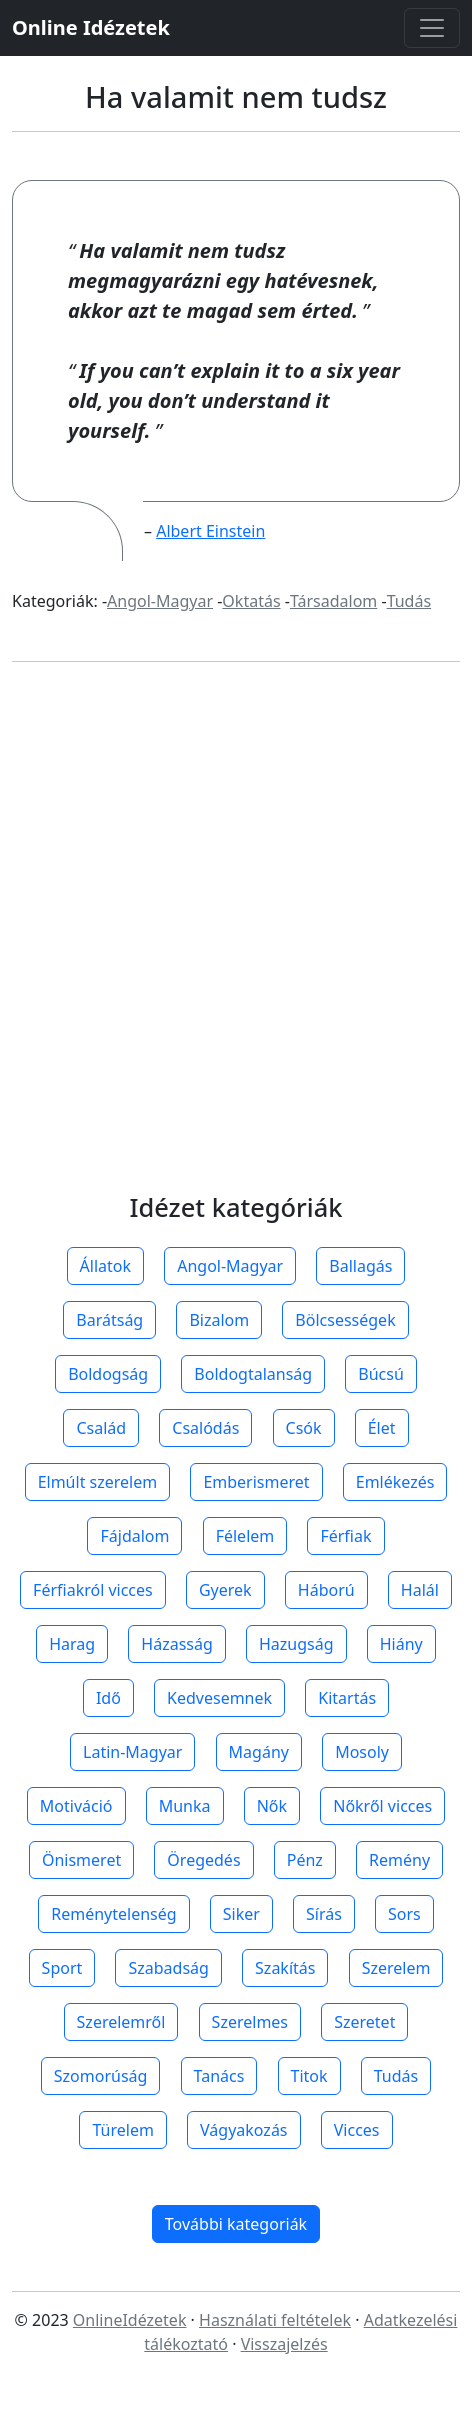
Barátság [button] (109, 1320)
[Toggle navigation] (432, 28)
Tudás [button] (396, 2076)
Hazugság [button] (296, 1644)
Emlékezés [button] (395, 1482)
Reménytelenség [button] (113, 1914)
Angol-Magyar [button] (230, 1266)
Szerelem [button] (396, 1968)
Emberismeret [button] (256, 1482)
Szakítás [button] (285, 1968)
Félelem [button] (245, 1536)
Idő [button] (108, 1698)
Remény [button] (399, 1860)
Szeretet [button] (364, 2022)
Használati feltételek (275, 2320)
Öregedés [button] (203, 1860)
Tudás (409, 601)
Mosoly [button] (362, 1752)
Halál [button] (420, 1590)
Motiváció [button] (76, 1806)
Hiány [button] (401, 1644)
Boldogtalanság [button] (253, 1374)
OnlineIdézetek (130, 2320)
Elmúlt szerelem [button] (98, 1482)
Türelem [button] (122, 2130)
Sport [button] (62, 1968)
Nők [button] (272, 1806)
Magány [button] (259, 1752)
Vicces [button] (357, 2130)
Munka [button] (185, 1806)
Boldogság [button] (108, 1374)
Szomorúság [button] (101, 2076)
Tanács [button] (219, 2076)
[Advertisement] (236, 946)
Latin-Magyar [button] (132, 1752)
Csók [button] (304, 1428)
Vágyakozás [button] (243, 2130)
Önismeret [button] (81, 1860)
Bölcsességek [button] (345, 1320)
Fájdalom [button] (134, 1536)
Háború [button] (326, 1590)
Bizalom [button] (219, 1320)
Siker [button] (241, 1914)
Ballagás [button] (360, 1266)
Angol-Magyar (160, 601)
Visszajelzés (284, 2344)
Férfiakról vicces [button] (93, 1590)
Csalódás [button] (205, 1428)
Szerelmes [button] (250, 2022)
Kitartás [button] (347, 1698)
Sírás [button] (324, 1914)
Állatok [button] (105, 1266)
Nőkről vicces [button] (382, 1806)
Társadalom (333, 601)
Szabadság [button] (168, 1968)
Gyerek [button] (225, 1590)
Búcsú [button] (381, 1374)
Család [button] (101, 1428)
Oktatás (251, 601)
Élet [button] (382, 1428)
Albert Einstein (210, 531)
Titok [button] (309, 2076)
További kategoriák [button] (236, 2224)
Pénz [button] (305, 1860)
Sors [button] (404, 1914)
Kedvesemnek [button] (219, 1698)
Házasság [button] (176, 1644)
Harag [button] (72, 1644)
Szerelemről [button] (121, 2022)
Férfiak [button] (345, 1536)
